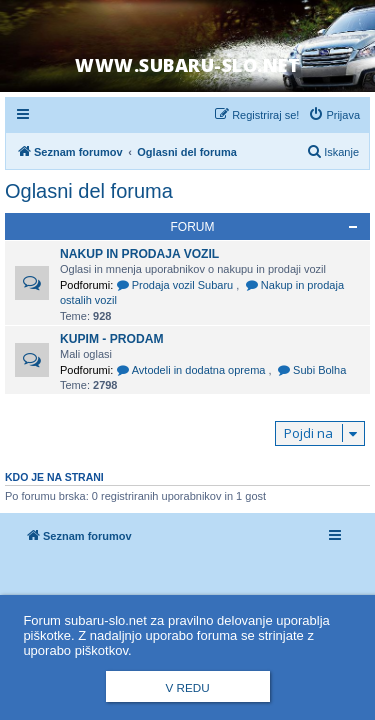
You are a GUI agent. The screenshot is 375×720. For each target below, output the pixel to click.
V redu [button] (187, 687)
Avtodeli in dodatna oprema (192, 370)
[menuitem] (334, 115)
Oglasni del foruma (89, 191)
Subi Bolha (312, 370)
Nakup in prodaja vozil (139, 254)
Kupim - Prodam (111, 339)
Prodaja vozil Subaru (176, 285)
